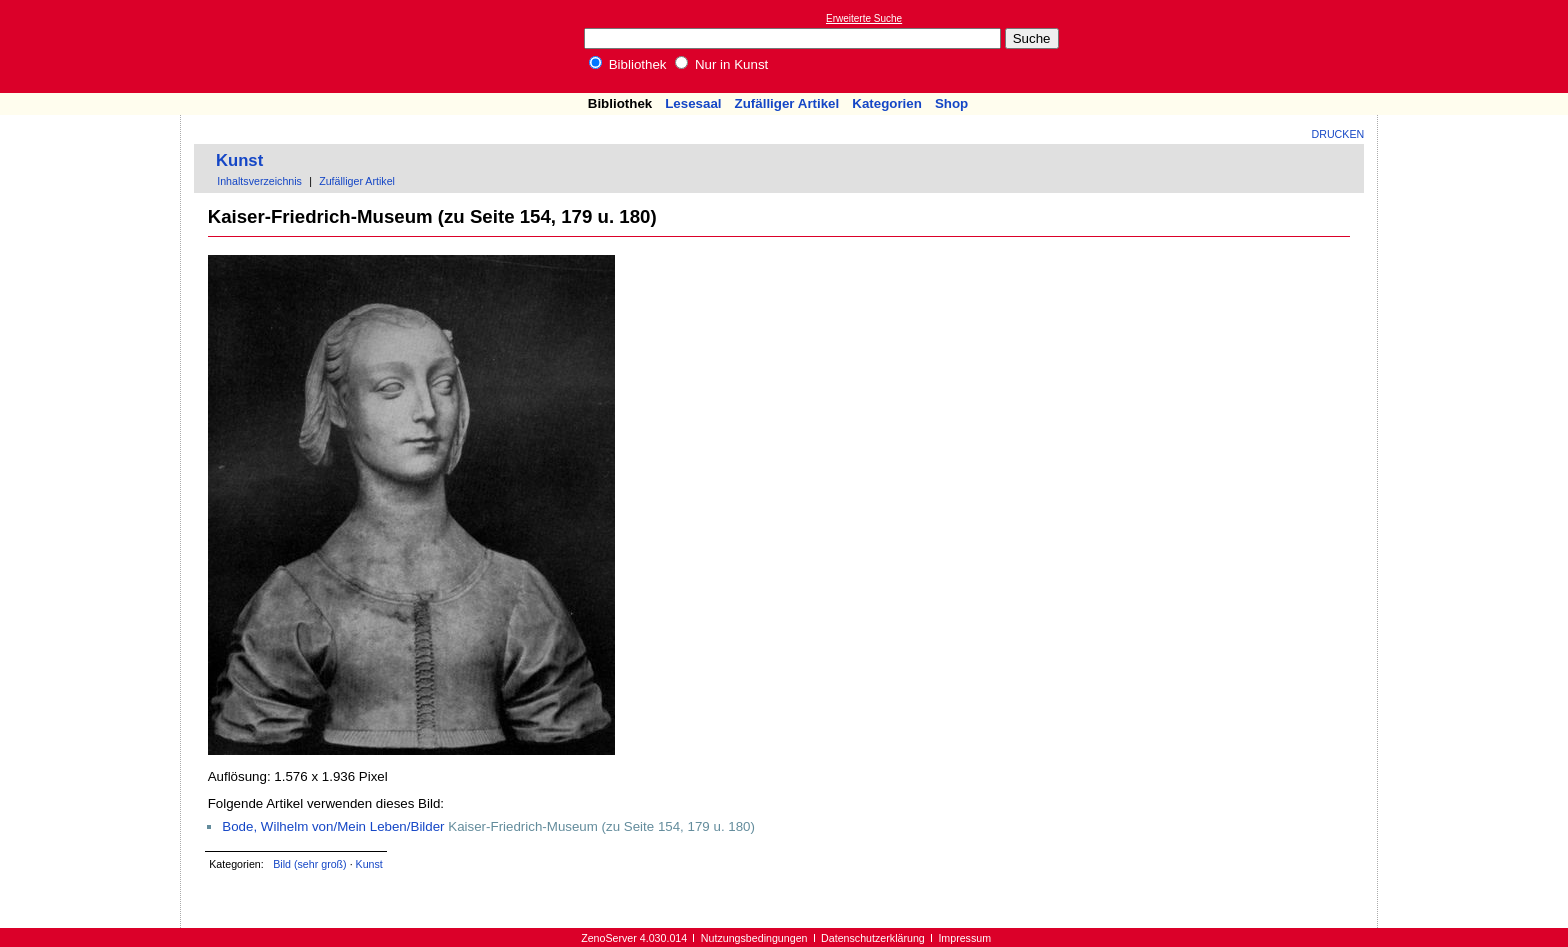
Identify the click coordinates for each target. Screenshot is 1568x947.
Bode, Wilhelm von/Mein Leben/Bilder (333, 826)
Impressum (964, 938)
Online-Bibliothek (95, 46)
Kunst (239, 160)
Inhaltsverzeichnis (259, 181)
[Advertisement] (1476, 46)
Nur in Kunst (721, 64)
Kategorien (887, 103)
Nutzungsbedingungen (754, 938)
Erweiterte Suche (864, 18)
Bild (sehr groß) (309, 864)
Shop (951, 103)
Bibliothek (628, 64)
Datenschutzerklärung (873, 938)
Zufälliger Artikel (787, 103)
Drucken (1338, 134)
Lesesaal (693, 103)
